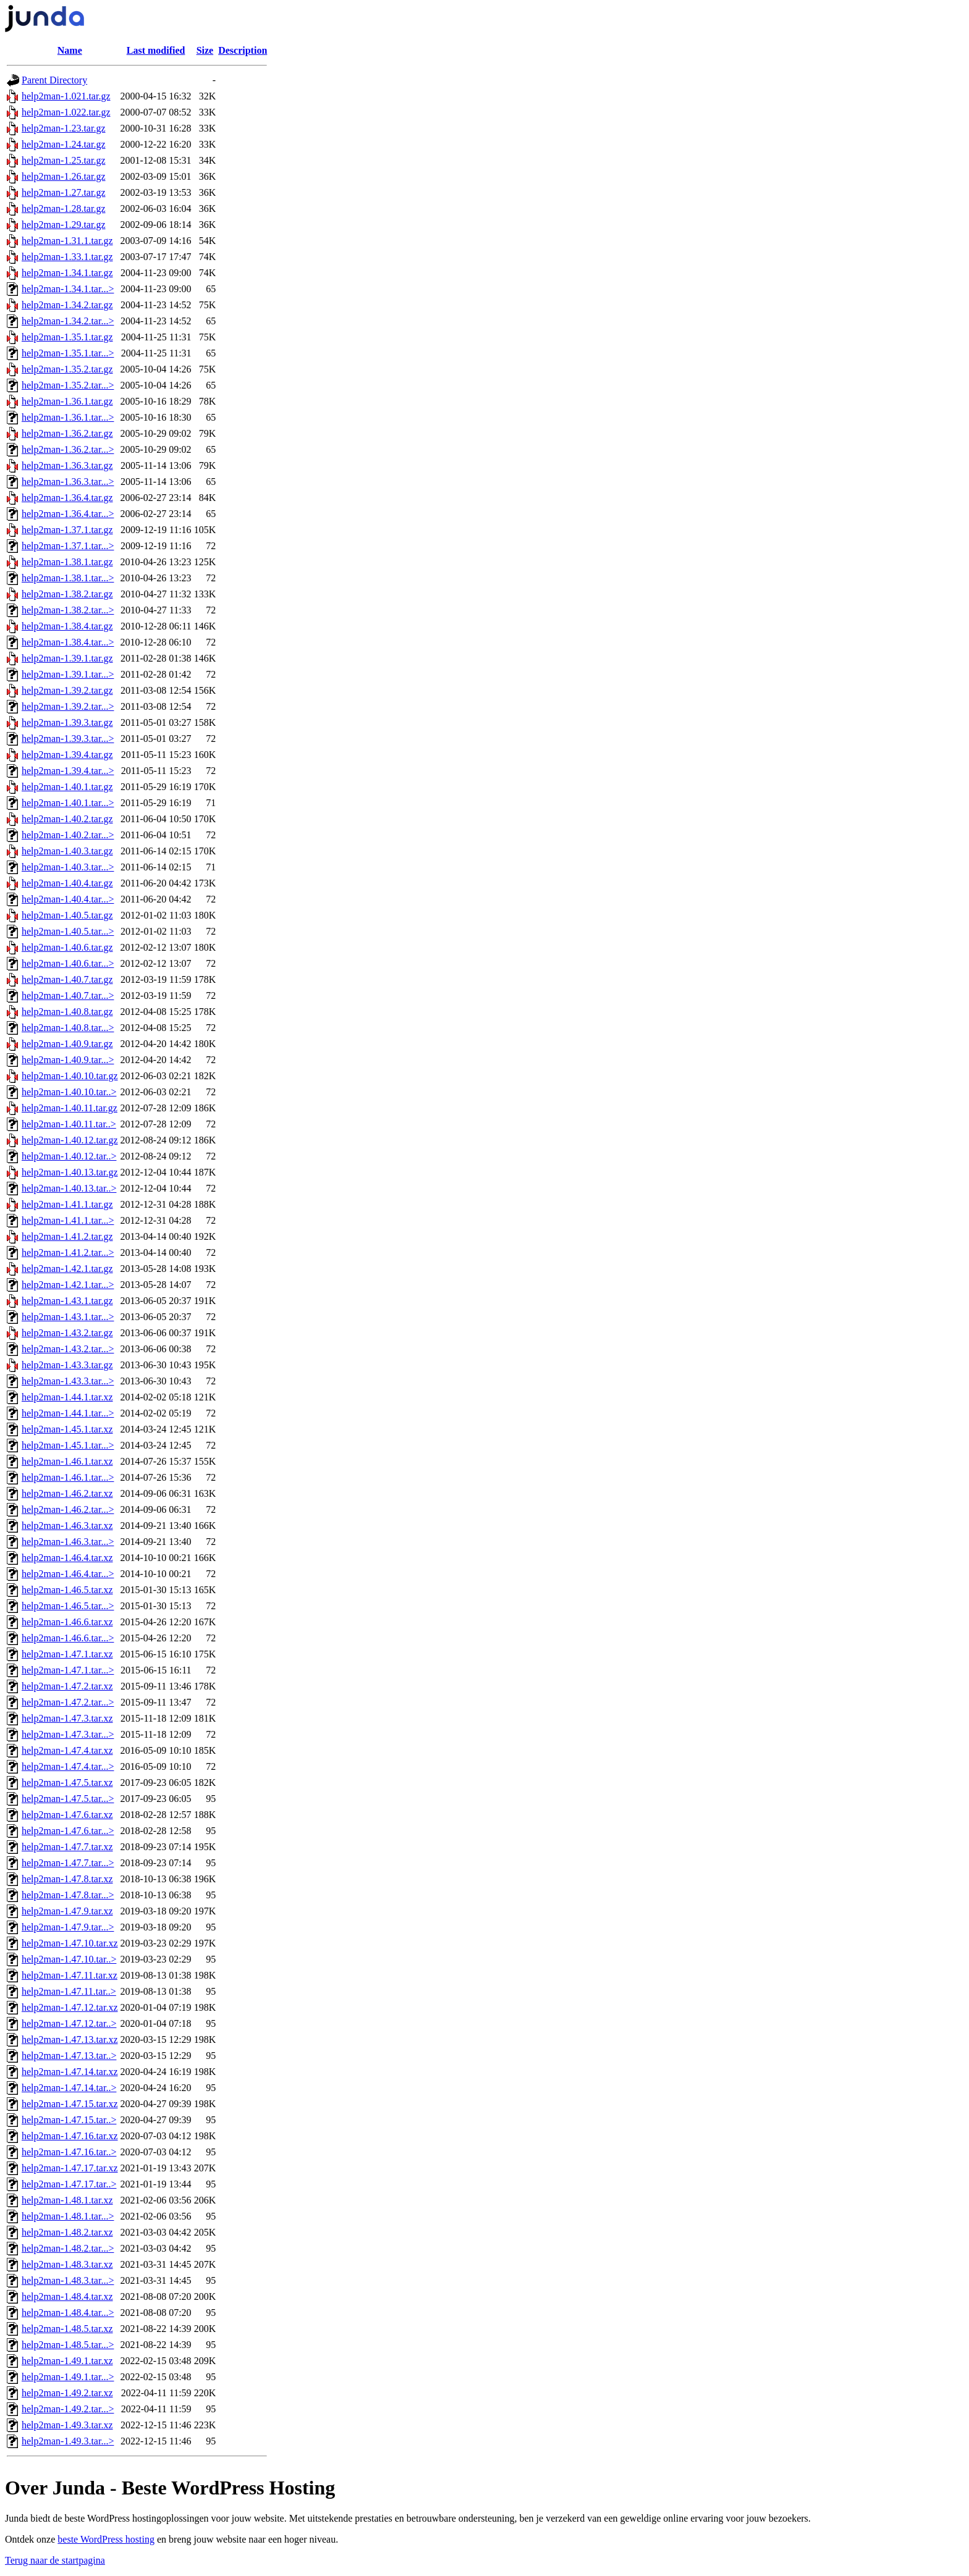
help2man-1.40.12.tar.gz (70, 1140)
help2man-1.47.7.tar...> (68, 1863)
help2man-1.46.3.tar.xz (67, 1525)
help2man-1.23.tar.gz (64, 128)
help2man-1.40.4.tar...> (68, 899)
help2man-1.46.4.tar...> (68, 1573)
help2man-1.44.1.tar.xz (67, 1397)
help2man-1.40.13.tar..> (69, 1188)
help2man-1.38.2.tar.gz (67, 594)
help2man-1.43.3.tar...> (68, 1381)
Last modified (156, 50)
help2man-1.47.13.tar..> (69, 2055)
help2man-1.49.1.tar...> (68, 2377)
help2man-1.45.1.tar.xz (67, 1429)
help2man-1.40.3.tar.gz (67, 851)
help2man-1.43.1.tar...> (68, 1316)
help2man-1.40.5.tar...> (68, 931)
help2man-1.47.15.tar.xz (70, 2103)
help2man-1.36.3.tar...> (68, 481)
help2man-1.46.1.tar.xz (67, 1461)
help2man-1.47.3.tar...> (68, 1734)
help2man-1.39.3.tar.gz (67, 722)
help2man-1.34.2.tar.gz (67, 305)
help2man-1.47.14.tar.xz (70, 2071)
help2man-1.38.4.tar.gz (67, 626)
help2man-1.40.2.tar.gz (67, 819)
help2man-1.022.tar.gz (66, 112)
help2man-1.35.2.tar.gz (67, 369)
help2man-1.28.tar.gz (64, 208)
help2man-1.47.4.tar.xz (67, 1750)
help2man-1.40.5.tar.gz (67, 915)
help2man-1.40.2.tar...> (68, 835)
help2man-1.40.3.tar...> (68, 867)
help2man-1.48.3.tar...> (68, 2280)
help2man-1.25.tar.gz (64, 160)
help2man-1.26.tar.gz (64, 176)
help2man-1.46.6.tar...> (68, 1638)
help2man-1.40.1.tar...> (68, 803)
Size (205, 50)
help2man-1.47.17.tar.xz (70, 2168)
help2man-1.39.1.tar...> (68, 674)
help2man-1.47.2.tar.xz (67, 1686)
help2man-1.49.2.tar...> (68, 2409)
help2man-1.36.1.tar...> (68, 417)
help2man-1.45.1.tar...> (68, 1445)
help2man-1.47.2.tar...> (68, 1702)
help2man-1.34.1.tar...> (68, 289)
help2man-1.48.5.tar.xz (67, 2328)
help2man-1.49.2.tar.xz (67, 2393)
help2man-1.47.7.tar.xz (67, 1847)
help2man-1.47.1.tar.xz (67, 1654)
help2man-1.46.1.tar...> (68, 1477)
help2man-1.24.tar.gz (64, 144)
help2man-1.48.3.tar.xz (67, 2264)
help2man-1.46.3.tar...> (68, 1541)
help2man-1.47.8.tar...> (68, 1895)
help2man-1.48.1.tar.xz (67, 2200)
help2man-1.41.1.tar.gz (67, 1204)
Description (242, 50)
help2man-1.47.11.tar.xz (69, 1975)
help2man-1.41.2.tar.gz (67, 1236)
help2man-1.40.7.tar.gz (67, 979)
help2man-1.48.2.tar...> (68, 2248)
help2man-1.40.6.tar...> (68, 963)
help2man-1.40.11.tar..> (69, 1124)
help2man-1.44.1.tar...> (68, 1413)
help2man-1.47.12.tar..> (69, 2023)
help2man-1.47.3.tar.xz (67, 1718)
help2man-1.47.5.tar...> (68, 1798)
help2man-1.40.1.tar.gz (67, 786)
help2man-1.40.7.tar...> (68, 995)
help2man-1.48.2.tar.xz (67, 2232)
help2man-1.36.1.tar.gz (67, 401)
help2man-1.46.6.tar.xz (67, 1622)
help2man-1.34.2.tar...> (68, 321)
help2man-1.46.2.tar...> (68, 1509)
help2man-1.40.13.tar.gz (70, 1172)
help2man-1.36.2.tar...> (68, 449)
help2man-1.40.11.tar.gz (69, 1108)
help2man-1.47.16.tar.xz (70, 2136)
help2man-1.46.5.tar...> (68, 1606)
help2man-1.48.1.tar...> (68, 2216)
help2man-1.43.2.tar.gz (67, 1333)
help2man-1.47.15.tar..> (69, 2120)
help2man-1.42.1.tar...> (68, 1284)
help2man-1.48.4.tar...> (68, 2312)
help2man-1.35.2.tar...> (68, 385)
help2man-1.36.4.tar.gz (67, 497)
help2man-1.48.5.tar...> (68, 2344)
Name (69, 50)
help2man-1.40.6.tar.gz (67, 947)
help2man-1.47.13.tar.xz (70, 2039)
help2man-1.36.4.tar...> (68, 513)
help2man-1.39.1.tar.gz (67, 658)
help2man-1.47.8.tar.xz (67, 1879)
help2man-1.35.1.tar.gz (67, 337)
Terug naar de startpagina (55, 2560)
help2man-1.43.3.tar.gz (67, 1365)
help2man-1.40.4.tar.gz (67, 883)
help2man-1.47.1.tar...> (68, 1670)
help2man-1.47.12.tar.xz (70, 2007)
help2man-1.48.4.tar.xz (67, 2296)
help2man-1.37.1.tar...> (68, 546)
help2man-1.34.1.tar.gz (67, 272)
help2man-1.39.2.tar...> (68, 706)
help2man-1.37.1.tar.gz (67, 529)
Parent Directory (54, 80)
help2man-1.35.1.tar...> (68, 353)
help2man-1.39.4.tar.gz (67, 754)
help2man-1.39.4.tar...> (68, 770)
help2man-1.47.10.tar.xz (70, 1943)
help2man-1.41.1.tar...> (68, 1220)
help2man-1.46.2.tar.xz (67, 1493)
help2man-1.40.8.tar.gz (67, 1011)
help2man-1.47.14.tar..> (69, 2087)
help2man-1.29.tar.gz (64, 224)
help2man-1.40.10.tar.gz (70, 1076)
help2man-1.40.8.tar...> (68, 1027)
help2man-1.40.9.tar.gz (67, 1043)
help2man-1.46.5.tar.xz (67, 1590)
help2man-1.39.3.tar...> (68, 738)
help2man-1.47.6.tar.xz (67, 1814)
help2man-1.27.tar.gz (64, 192)
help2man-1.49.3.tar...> (68, 2441)
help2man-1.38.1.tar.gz (67, 562)
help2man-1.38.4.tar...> (68, 642)
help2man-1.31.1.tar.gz (67, 240)
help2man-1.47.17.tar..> (69, 2184)
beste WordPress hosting (105, 2539)
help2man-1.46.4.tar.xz (67, 1557)
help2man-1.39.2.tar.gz (67, 690)
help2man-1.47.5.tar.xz (67, 1782)
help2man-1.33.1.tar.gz (67, 256)
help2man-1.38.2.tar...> (68, 610)
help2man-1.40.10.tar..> (69, 1092)
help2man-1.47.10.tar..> (69, 1959)
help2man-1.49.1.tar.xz (67, 2360)
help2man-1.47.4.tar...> (68, 1766)
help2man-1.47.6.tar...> (68, 1830)
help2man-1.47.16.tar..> (69, 2152)
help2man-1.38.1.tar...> (68, 578)
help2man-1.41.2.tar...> (68, 1252)
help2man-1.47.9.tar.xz (67, 1911)
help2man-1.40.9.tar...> (68, 1059)
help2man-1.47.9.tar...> (68, 1927)
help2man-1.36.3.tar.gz (67, 465)
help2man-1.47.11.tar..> (69, 1991)
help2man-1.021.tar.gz (66, 96)
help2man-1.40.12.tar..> (69, 1156)
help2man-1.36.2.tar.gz (67, 433)
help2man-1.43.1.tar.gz (67, 1300)
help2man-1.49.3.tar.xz (67, 2425)
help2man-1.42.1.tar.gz (67, 1268)
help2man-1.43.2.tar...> (68, 1349)
